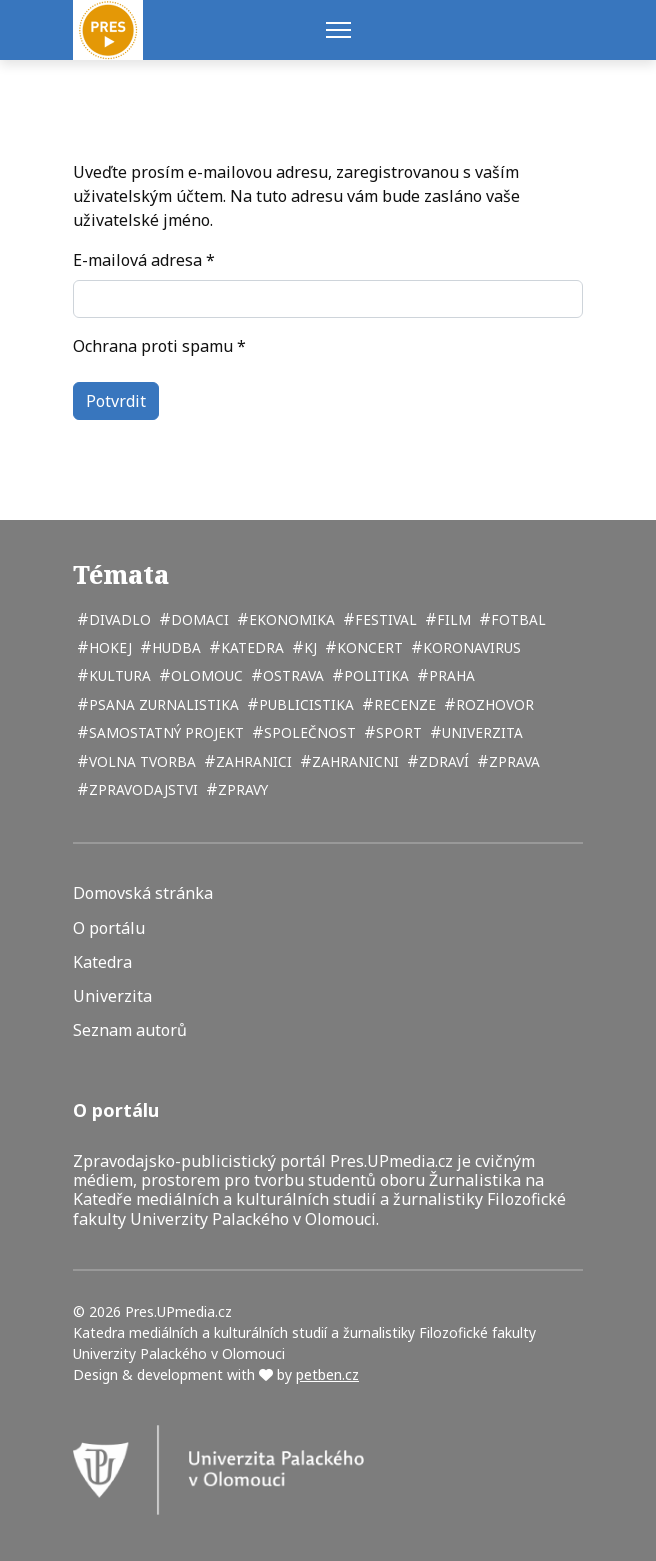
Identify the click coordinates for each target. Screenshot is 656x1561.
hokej (108, 647)
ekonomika (290, 619)
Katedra (102, 962)
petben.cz (327, 1374)
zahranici (252, 761)
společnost (308, 732)
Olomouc (205, 675)
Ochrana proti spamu (159, 346)
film (452, 619)
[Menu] (338, 30)
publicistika (304, 704)
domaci (198, 619)
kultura (118, 675)
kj (308, 647)
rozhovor (493, 704)
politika (374, 675)
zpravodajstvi (141, 789)
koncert (368, 647)
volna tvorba (140, 761)
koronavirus (470, 647)
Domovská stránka (143, 893)
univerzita (480, 732)
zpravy (241, 789)
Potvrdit (116, 401)
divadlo (118, 619)
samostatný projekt (164, 732)
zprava (512, 761)
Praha (450, 675)
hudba (174, 647)
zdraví (442, 761)
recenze (403, 704)
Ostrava (291, 675)
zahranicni (353, 761)
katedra (250, 647)
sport (397, 732)
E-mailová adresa (144, 260)
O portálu (109, 928)
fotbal (516, 619)
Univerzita (112, 996)
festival (384, 619)
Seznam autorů (130, 1030)
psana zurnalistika (162, 704)
